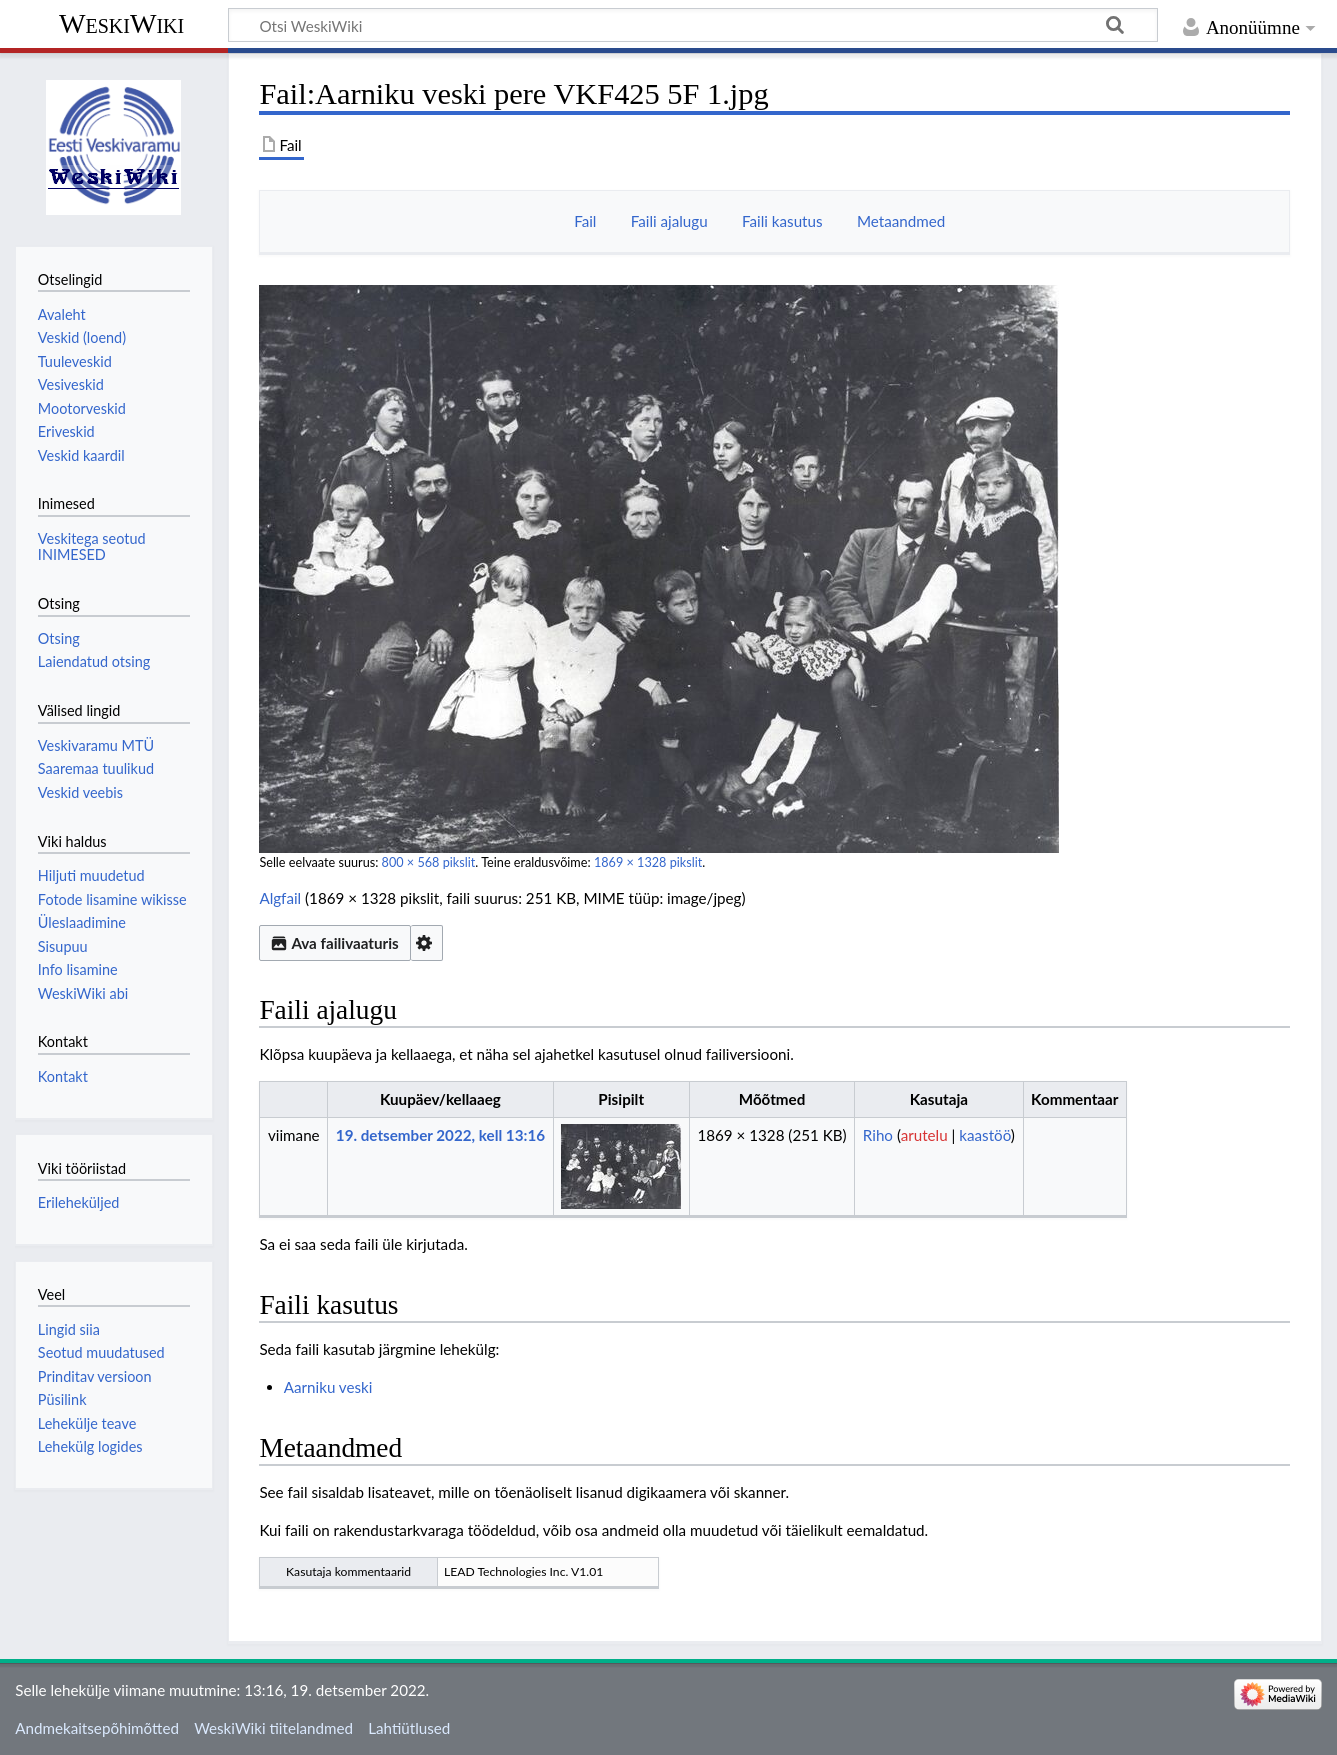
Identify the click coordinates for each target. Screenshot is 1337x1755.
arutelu (924, 1135)
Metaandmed (901, 221)
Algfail (280, 898)
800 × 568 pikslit (429, 862)
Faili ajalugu (669, 221)
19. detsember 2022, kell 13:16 (440, 1135)
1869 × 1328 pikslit (648, 862)
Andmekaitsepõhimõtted (97, 1728)
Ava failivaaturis (334, 943)
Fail (585, 221)
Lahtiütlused (409, 1728)
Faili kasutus (782, 221)
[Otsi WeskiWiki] (693, 25)
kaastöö (985, 1135)
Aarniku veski (328, 1387)
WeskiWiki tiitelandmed (273, 1728)
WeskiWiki (121, 23)
